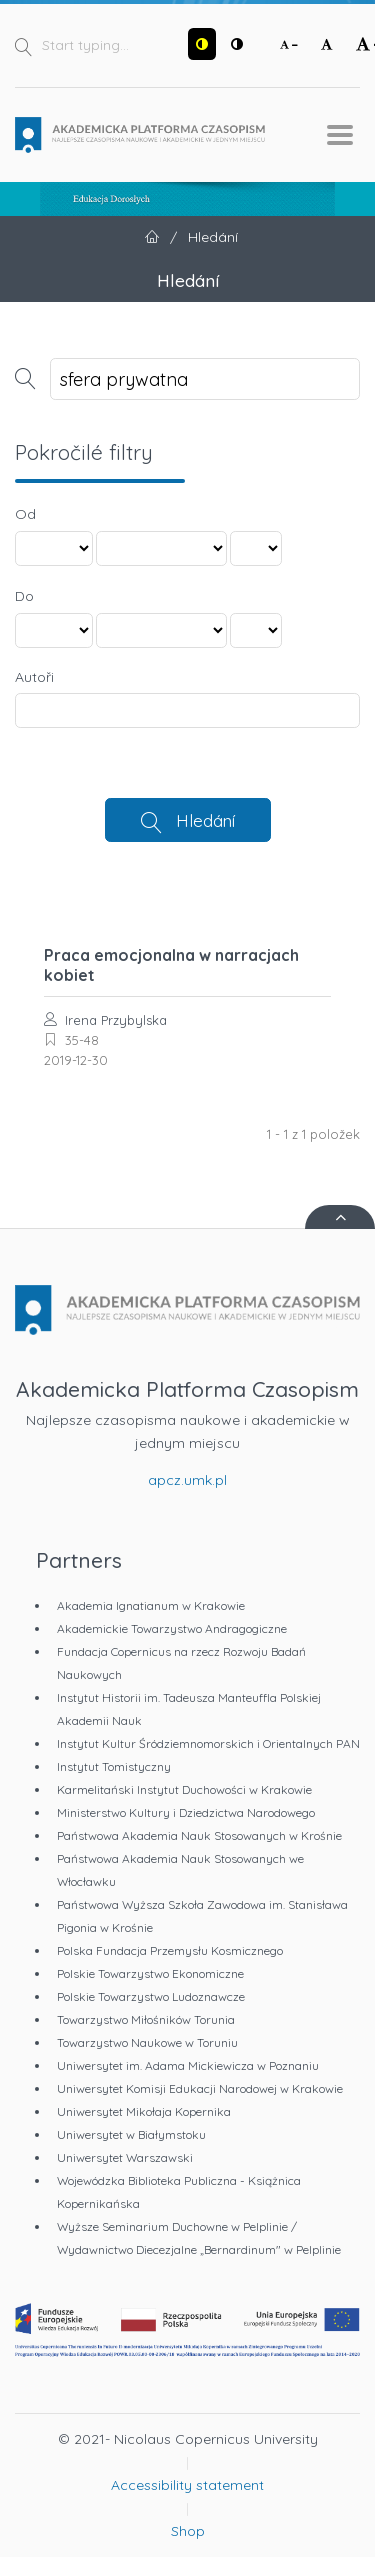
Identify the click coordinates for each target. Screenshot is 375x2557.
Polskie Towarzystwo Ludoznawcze (151, 1996)
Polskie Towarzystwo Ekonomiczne (150, 1973)
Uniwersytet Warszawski (125, 2157)
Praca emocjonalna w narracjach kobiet (171, 965)
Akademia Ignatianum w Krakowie (151, 1605)
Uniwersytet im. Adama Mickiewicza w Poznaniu (188, 2065)
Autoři (34, 677)
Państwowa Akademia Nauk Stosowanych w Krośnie (199, 1835)
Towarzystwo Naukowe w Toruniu (147, 2042)
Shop (188, 2531)
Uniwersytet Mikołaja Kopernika (144, 2111)
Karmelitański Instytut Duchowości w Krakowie (184, 1789)
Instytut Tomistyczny (114, 1766)
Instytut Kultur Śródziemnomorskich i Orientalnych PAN (208, 1743)
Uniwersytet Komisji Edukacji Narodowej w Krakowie (200, 2088)
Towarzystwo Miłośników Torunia (146, 2019)
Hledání (205, 820)
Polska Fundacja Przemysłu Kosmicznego (170, 1950)
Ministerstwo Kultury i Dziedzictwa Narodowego (186, 1812)
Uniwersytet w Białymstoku (131, 2134)
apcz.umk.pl (187, 1480)
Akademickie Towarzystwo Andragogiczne (172, 1628)
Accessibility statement (187, 2485)
